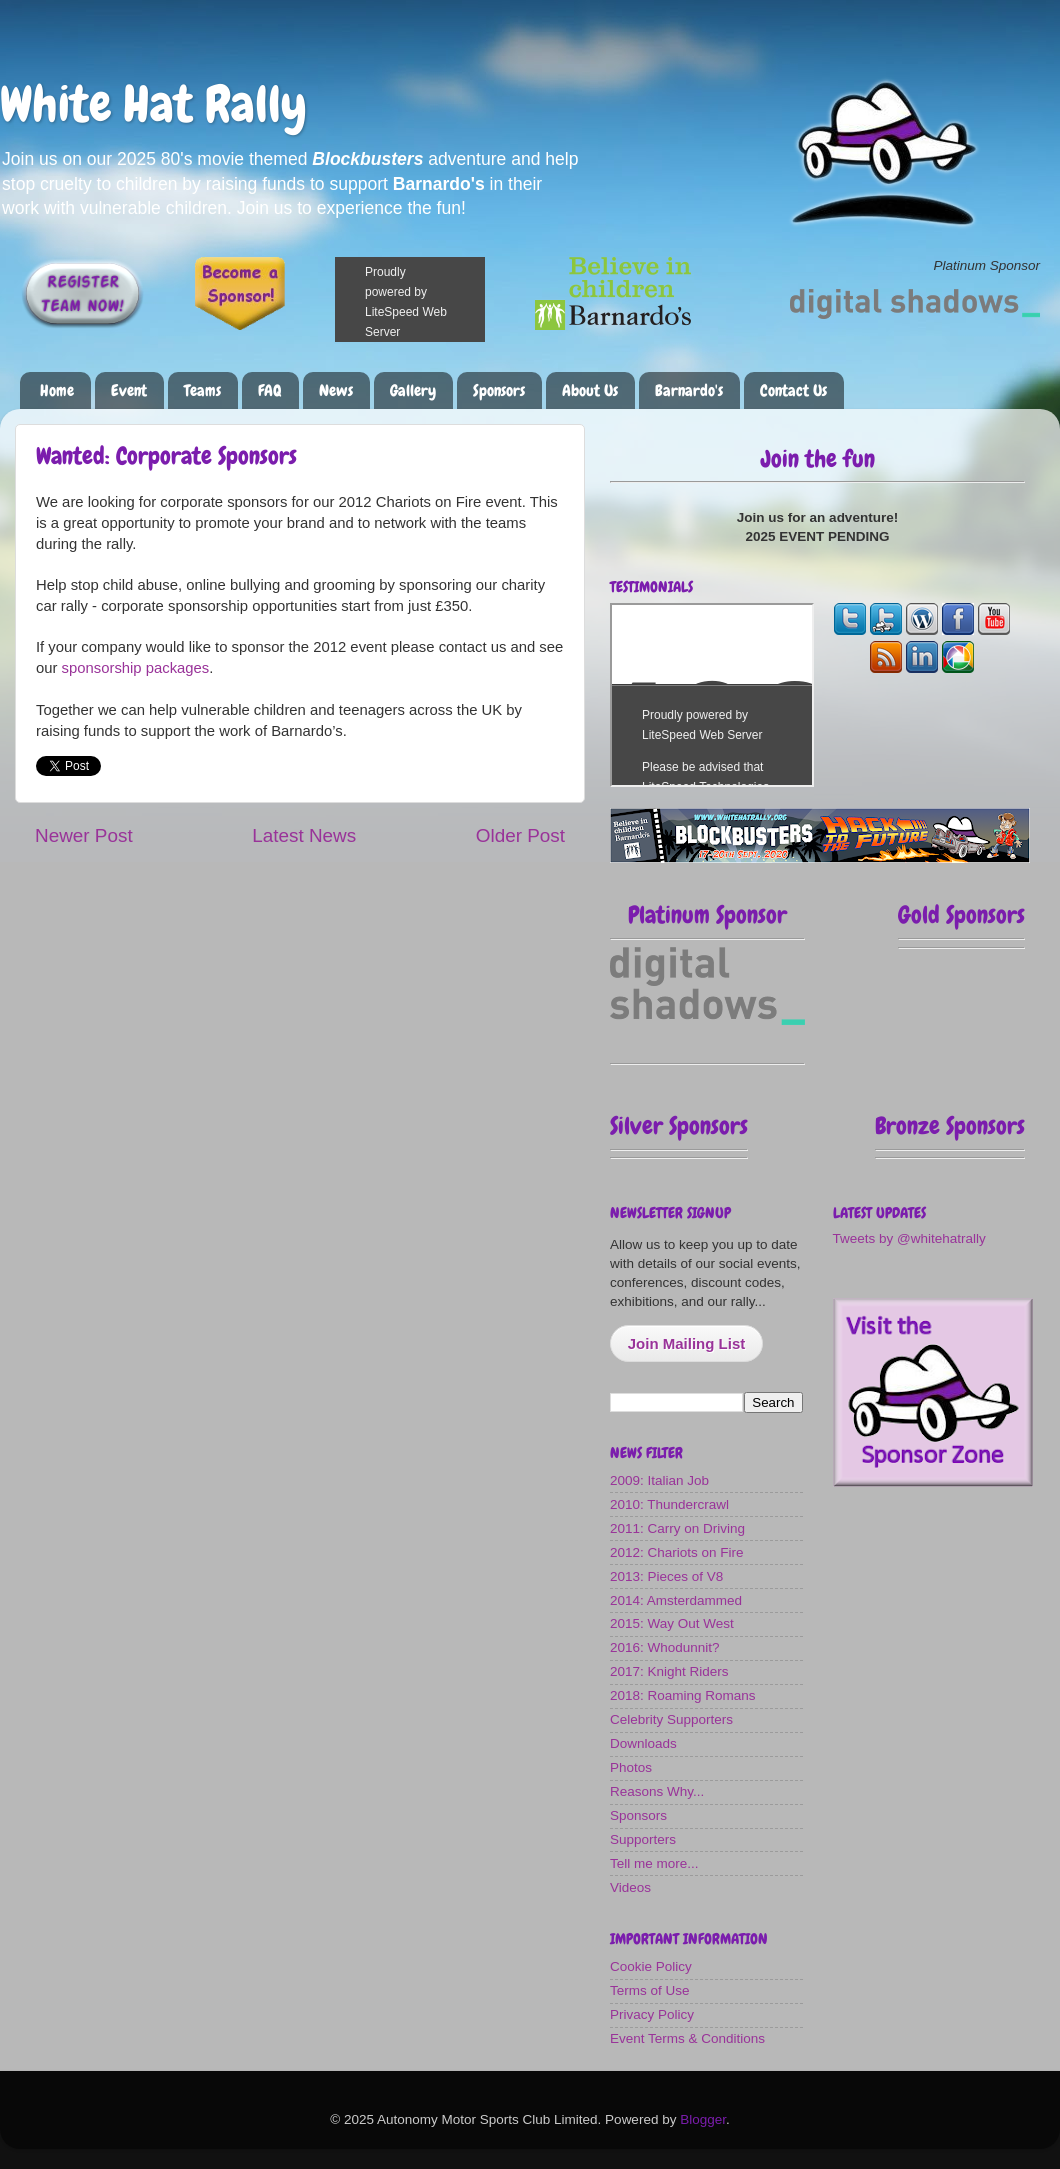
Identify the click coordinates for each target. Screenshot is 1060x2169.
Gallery (413, 390)
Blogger (703, 2119)
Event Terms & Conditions (687, 2038)
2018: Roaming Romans (683, 1695)
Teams (202, 390)
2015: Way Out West (672, 1623)
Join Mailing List (687, 1343)
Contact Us (793, 390)
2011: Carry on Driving (677, 1528)
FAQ (270, 390)
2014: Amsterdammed (676, 1600)
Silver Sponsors (679, 1125)
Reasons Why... (657, 1791)
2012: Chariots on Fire (677, 1552)
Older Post (520, 835)
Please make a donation (435, 299)
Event (129, 390)
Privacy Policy (652, 2014)
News (336, 390)
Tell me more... (654, 1863)
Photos (631, 1767)
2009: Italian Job (659, 1480)
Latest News (304, 835)
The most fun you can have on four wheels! (712, 695)
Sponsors (499, 390)
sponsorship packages (136, 668)
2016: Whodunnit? (665, 1647)
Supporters (643, 1839)
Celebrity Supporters (671, 1719)
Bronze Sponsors (950, 1125)
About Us (590, 390)
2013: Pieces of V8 (666, 1576)
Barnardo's (689, 390)
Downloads (643, 1743)
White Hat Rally (153, 104)
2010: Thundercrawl (669, 1504)
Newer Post (84, 835)
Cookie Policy (651, 1966)
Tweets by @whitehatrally (909, 1238)
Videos (630, 1887)
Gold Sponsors (961, 914)
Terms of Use (650, 1990)
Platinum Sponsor (707, 914)
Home (57, 390)
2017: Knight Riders (669, 1671)
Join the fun (818, 458)
